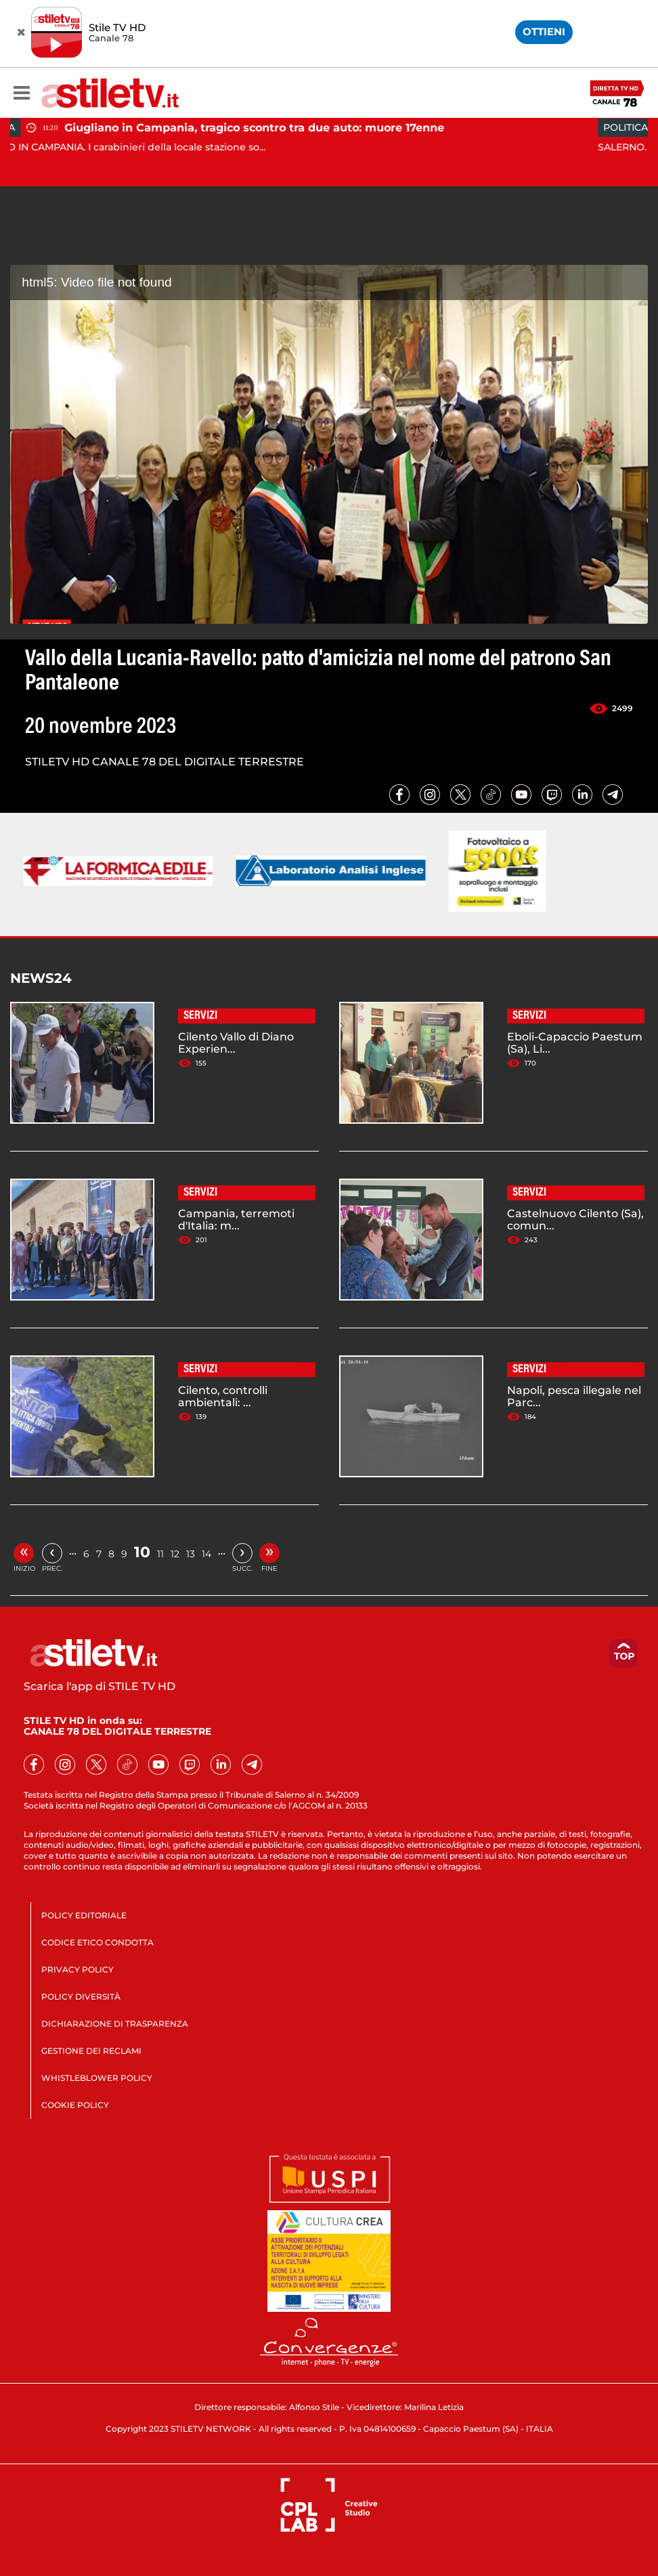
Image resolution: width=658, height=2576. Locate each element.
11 (160, 1554)
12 (175, 1554)
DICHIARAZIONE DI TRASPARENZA (114, 2024)
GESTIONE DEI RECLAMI (91, 2051)
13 (190, 1554)
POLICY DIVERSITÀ (80, 1996)
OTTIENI (544, 31)
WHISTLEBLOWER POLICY (96, 2078)
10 (142, 1552)
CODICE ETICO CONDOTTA (97, 1942)
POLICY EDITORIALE (84, 1915)
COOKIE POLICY (75, 2105)
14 (206, 1554)
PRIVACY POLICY (77, 1969)
